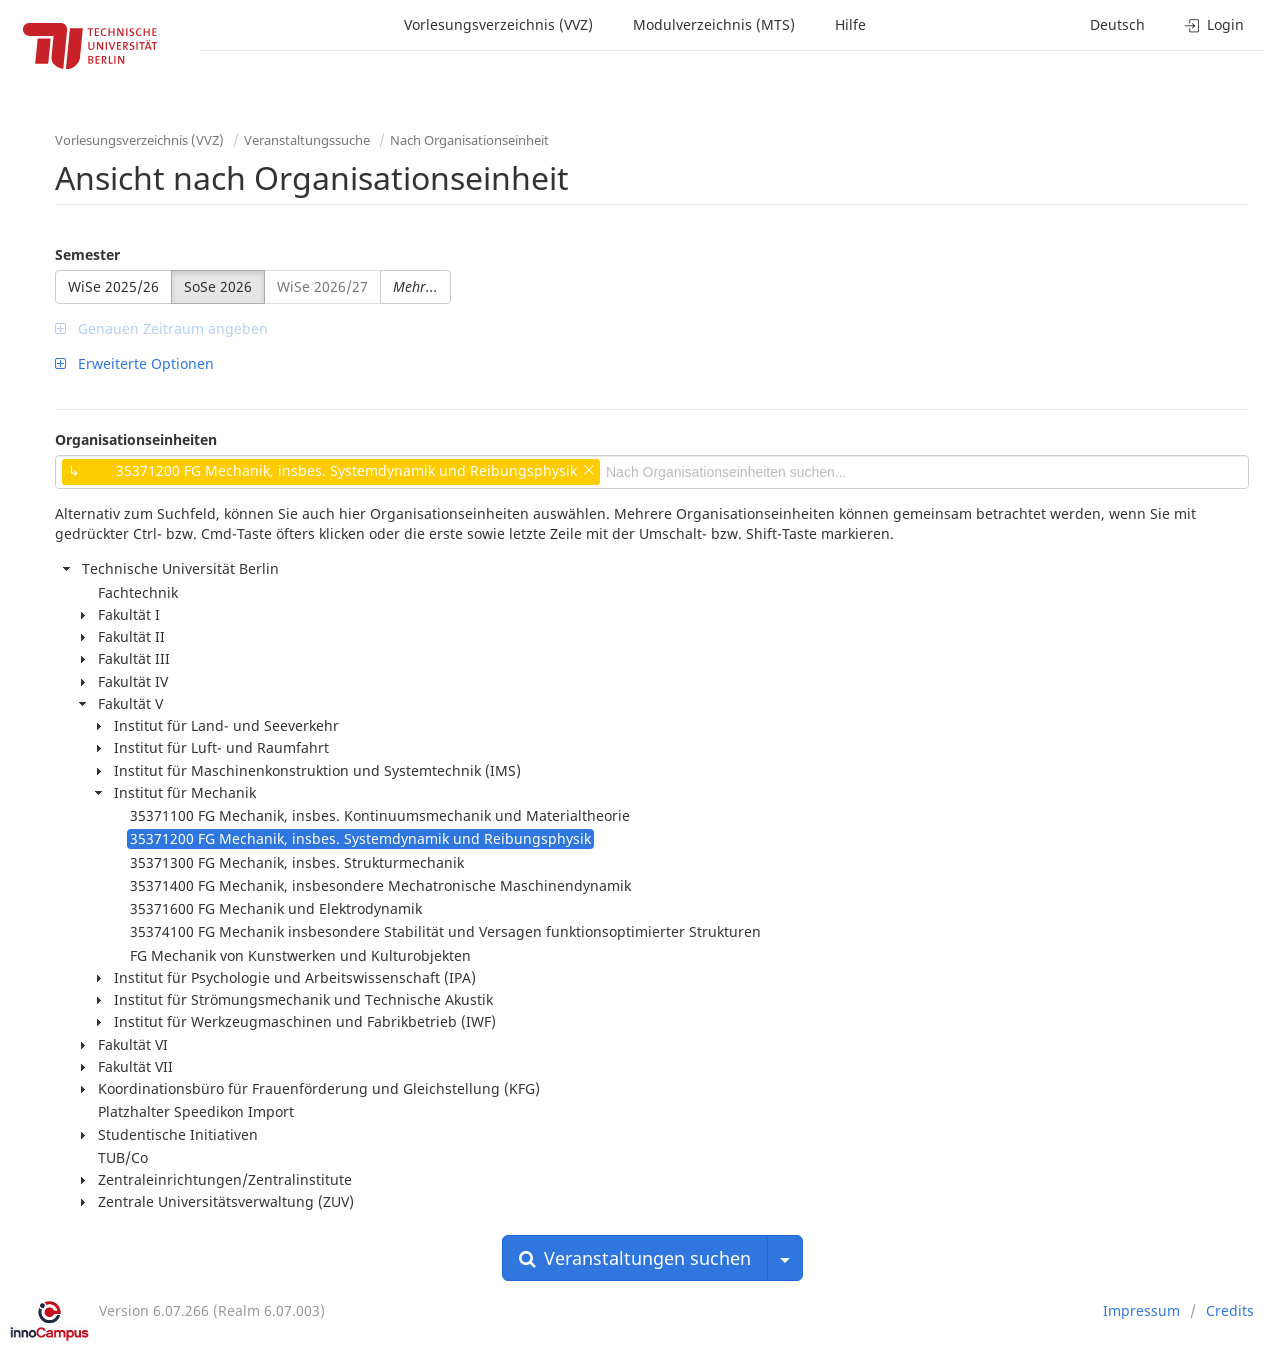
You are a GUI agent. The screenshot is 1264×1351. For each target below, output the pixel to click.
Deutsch (1117, 24)
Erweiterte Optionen (134, 363)
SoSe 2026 (218, 286)
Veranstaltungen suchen (635, 1258)
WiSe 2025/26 (113, 286)
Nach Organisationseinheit (469, 140)
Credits (1230, 1310)
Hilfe (850, 24)
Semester (87, 254)
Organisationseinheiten (136, 439)
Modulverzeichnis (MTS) (714, 24)
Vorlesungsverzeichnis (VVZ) (498, 24)
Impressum (1141, 1310)
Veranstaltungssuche (307, 140)
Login (1214, 24)
